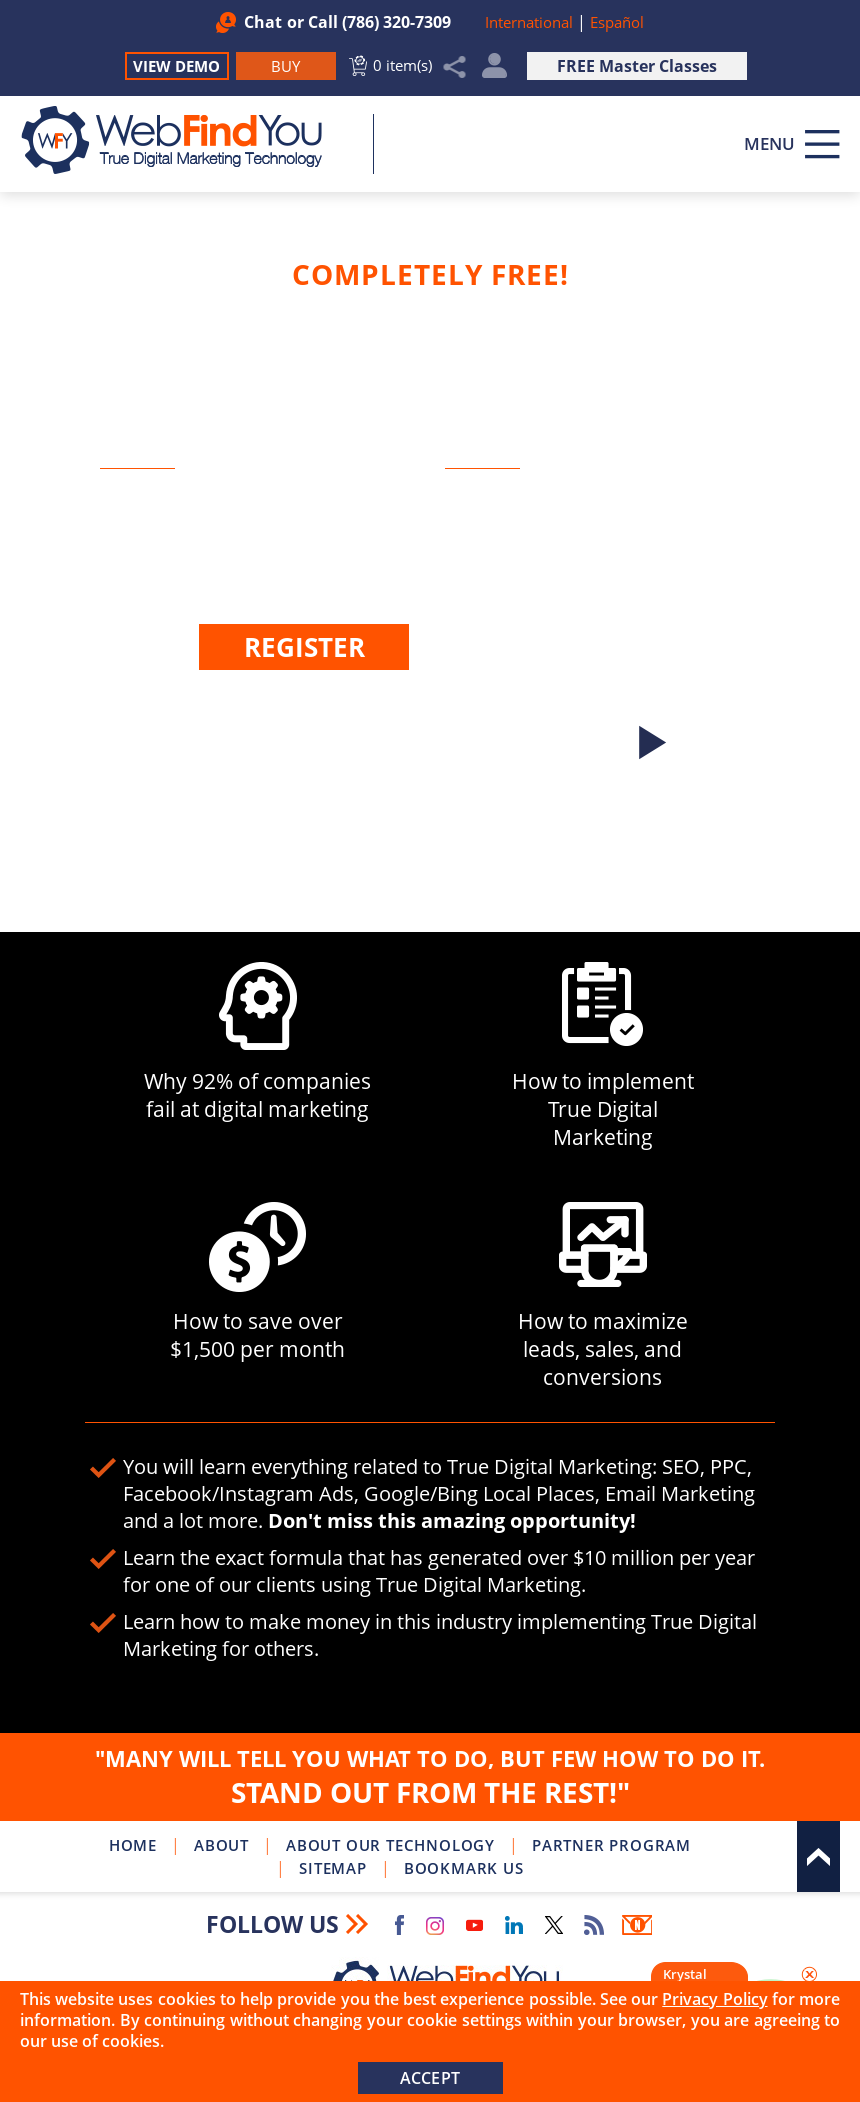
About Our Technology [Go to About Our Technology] (390, 1845)
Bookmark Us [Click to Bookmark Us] (464, 1868)
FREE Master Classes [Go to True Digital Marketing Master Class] (637, 66)
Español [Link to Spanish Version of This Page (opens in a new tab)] (617, 22)
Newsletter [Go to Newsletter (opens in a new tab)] (637, 1925)
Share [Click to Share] (455, 67)
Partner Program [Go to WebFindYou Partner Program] (611, 1845)
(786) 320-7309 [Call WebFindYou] (396, 22)
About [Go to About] (221, 1845)
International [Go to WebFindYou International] (531, 22)
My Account (494, 70)
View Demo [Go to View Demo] (176, 66)
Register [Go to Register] (304, 647)
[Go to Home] (182, 140)
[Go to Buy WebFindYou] (286, 66)
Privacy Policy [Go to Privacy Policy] (714, 1999)
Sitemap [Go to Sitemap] (333, 1868)
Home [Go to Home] (133, 1845)
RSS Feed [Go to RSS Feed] (594, 1925)
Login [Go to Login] (374, 702)
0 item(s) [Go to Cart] (402, 65)
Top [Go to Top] (818, 1856)
